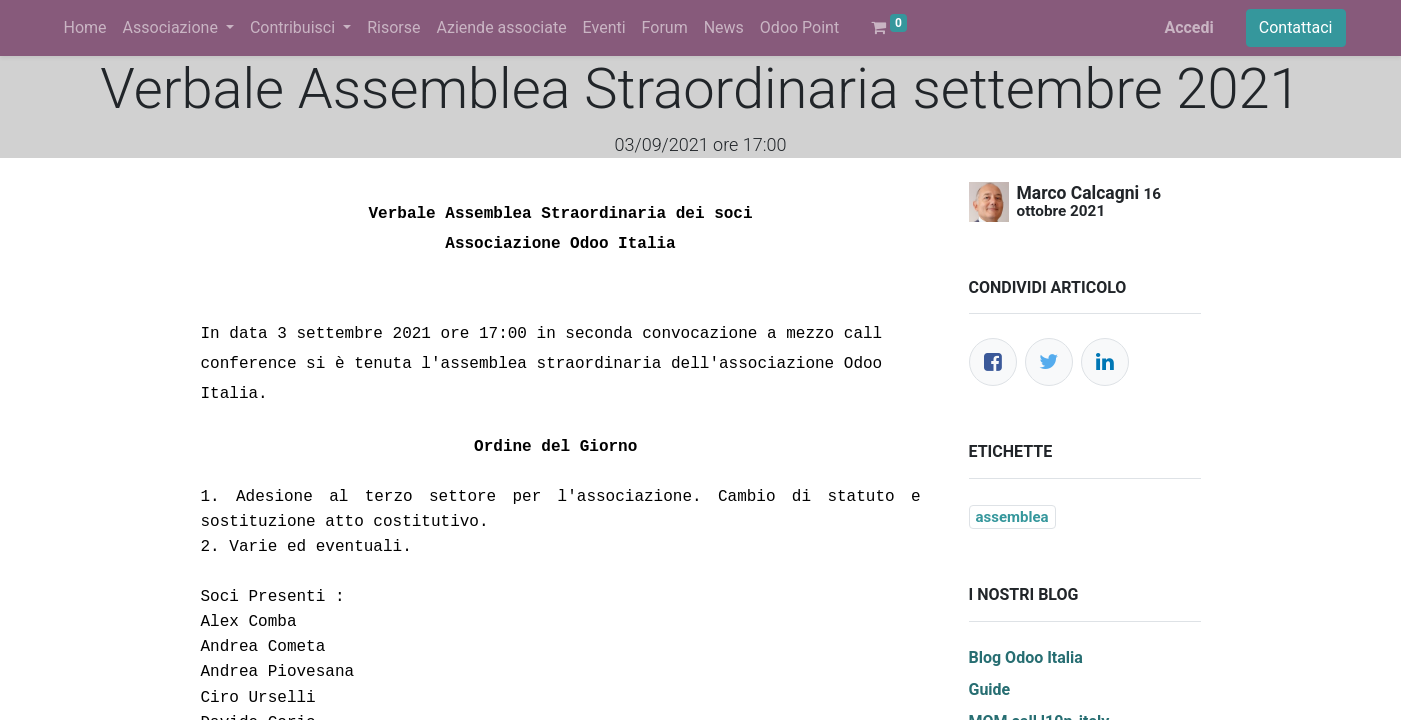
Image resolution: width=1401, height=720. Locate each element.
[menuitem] (85, 28)
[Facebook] (993, 362)
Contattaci (1296, 27)
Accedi (1188, 27)
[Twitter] (1049, 362)
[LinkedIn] (1105, 362)
